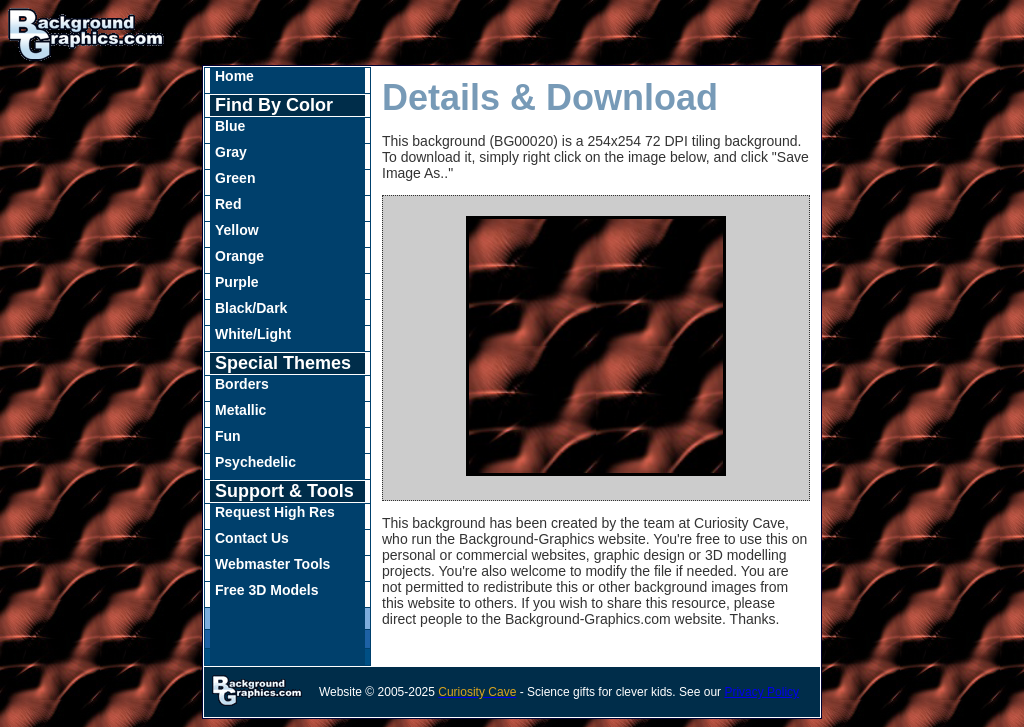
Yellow (237, 230)
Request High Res (275, 512)
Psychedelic (255, 462)
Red (228, 204)
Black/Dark (251, 308)
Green (235, 178)
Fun (228, 436)
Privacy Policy (761, 692)
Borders (242, 384)
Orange (239, 256)
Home (234, 76)
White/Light (253, 334)
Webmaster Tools (272, 564)
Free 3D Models (266, 590)
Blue (230, 126)
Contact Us (252, 538)
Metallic (240, 410)
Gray (231, 152)
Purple (237, 282)
